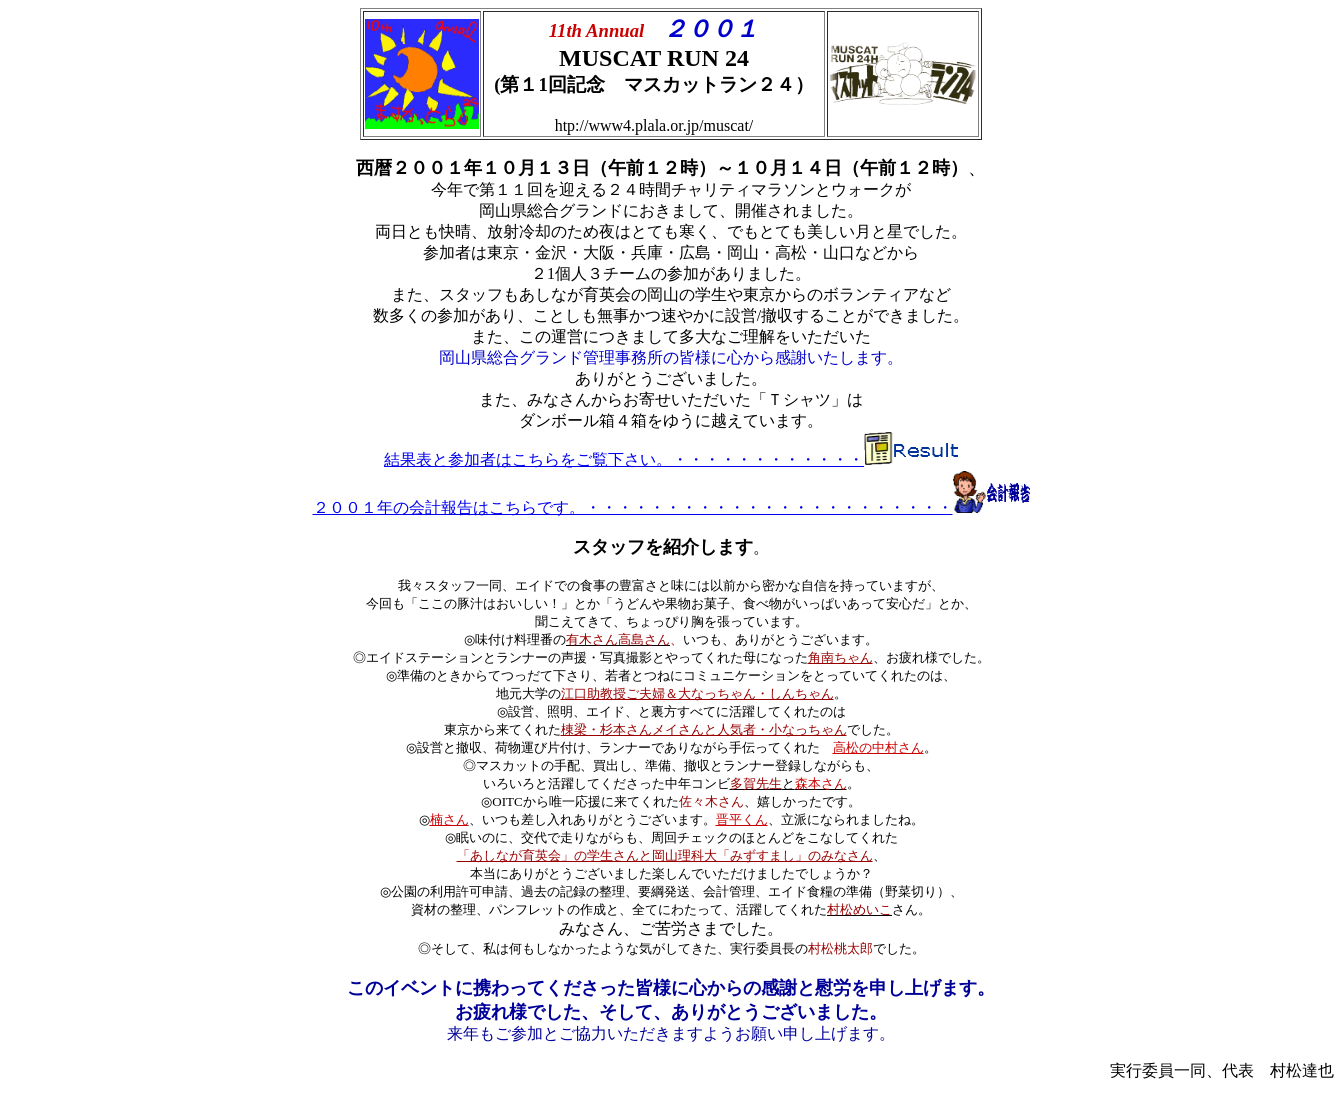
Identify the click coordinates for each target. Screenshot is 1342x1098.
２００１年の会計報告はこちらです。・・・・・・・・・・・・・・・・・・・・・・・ (633, 507)
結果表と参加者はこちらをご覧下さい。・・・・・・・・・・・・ (624, 459)
